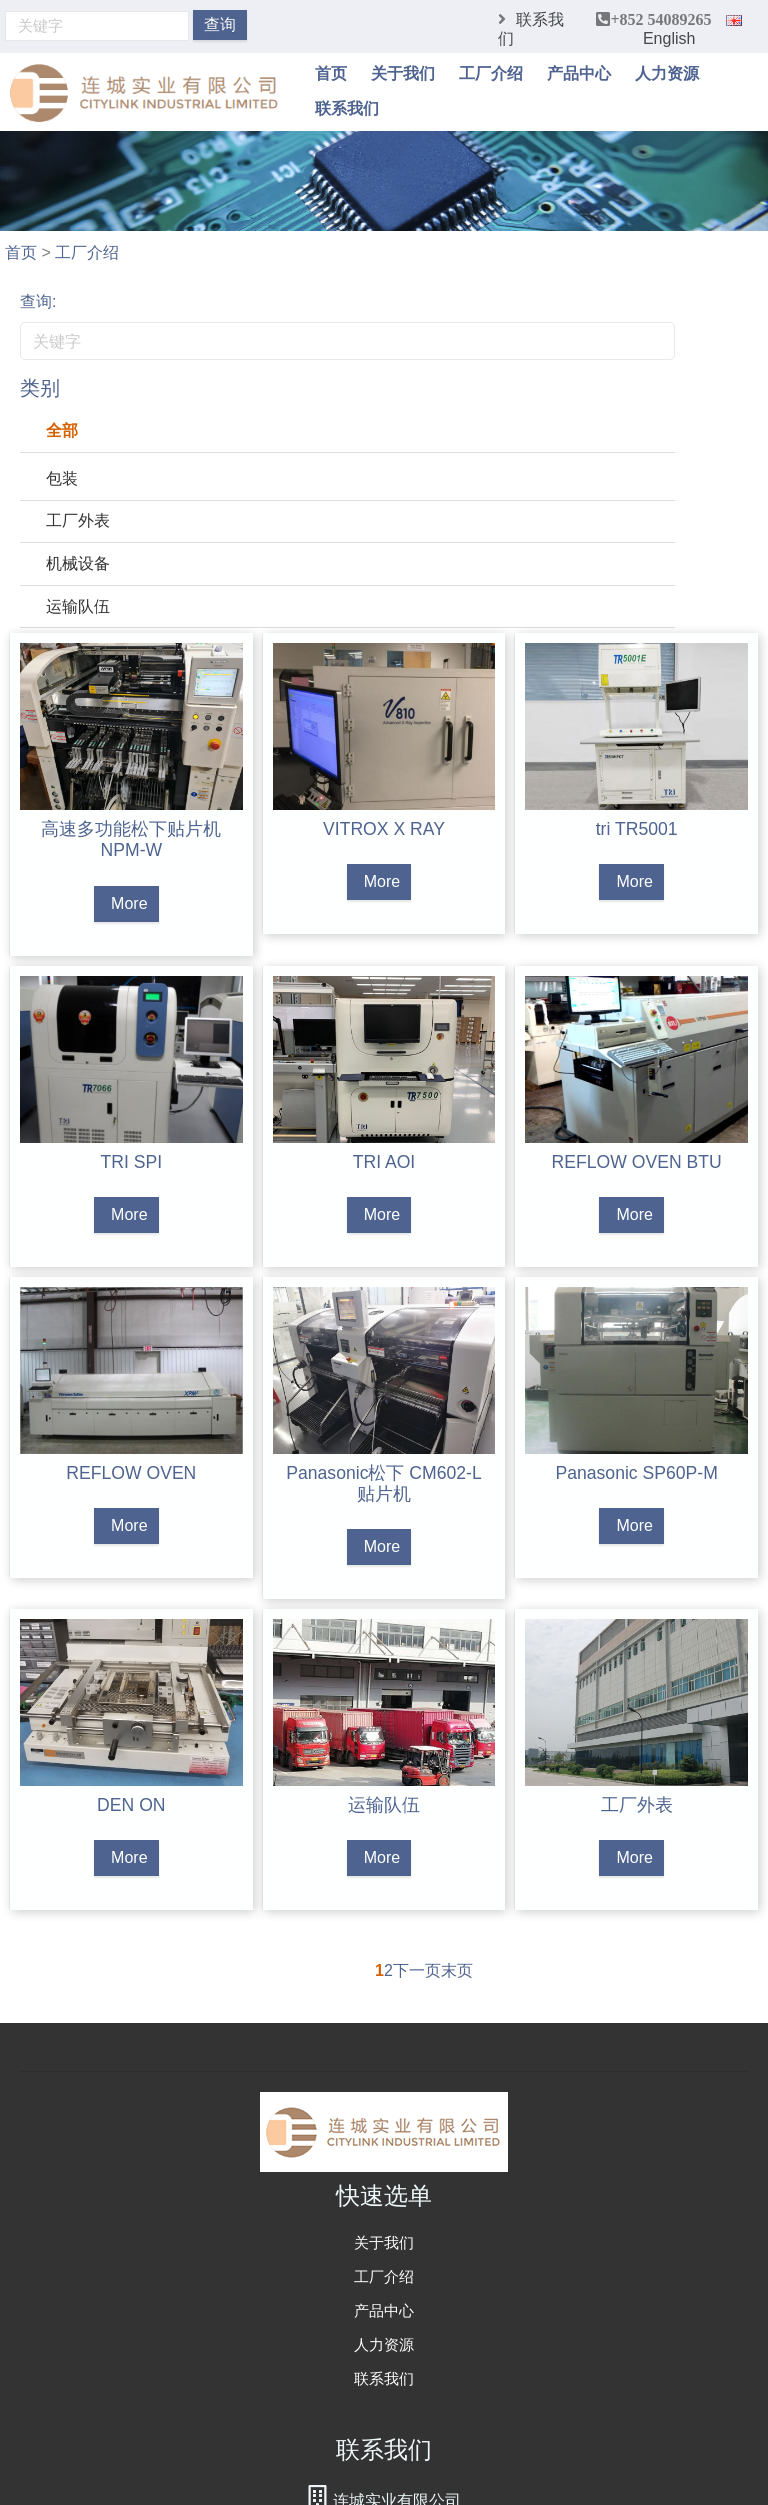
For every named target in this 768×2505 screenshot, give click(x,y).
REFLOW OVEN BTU (637, 1162)
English (692, 31)
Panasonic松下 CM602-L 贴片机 (383, 1483)
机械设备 (78, 563)
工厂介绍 (491, 72)
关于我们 (403, 72)
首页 (331, 72)
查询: (38, 301)
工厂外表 (78, 520)
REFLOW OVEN (131, 1473)
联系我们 (347, 107)
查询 (220, 24)
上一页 (351, 1970)
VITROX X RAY (384, 829)
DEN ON (131, 1805)
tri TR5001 (637, 829)
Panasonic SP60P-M (636, 1473)
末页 (457, 1970)
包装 (62, 478)
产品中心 (579, 72)
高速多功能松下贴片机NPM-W (131, 839)
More (129, 903)
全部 (62, 430)
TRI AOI (384, 1162)
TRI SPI (132, 1162)
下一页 (417, 1970)
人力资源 (667, 72)
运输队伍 (78, 606)
